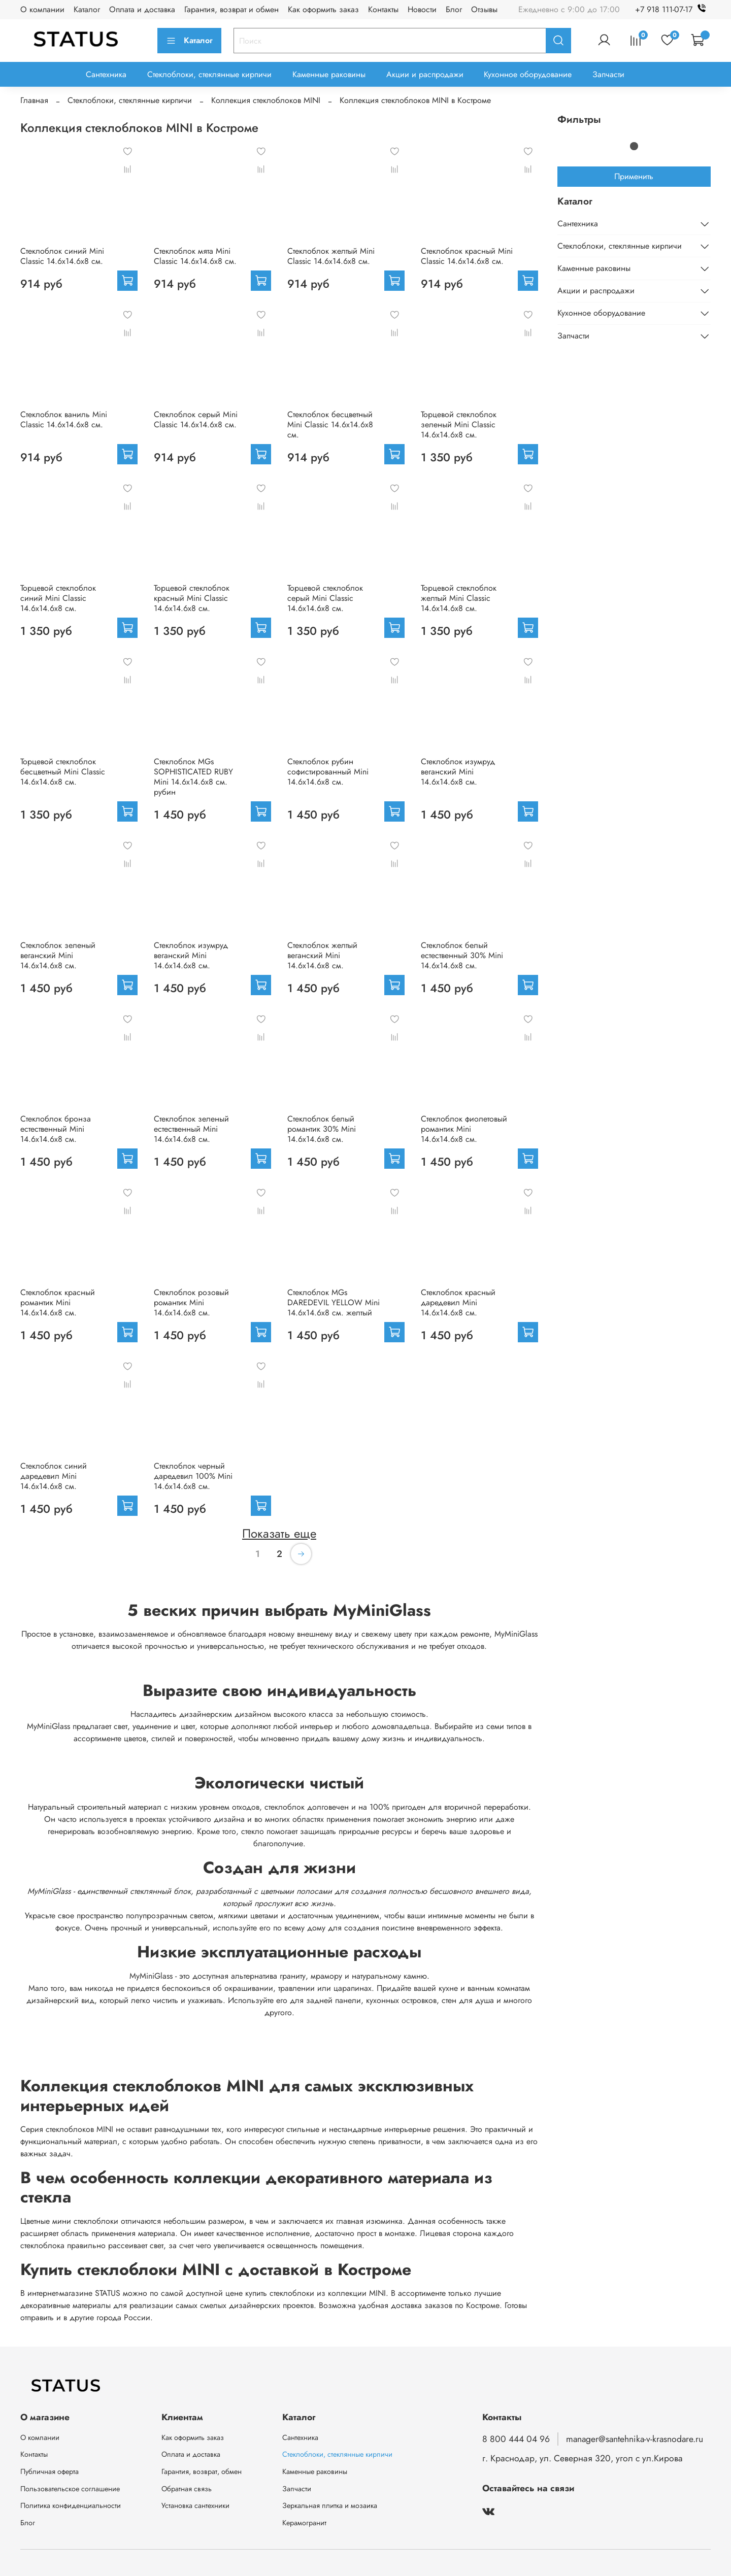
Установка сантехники (195, 2505)
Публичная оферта (49, 2471)
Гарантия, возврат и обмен (231, 9)
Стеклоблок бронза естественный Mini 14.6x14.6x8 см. (55, 1129)
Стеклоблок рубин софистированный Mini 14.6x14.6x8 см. (328, 772)
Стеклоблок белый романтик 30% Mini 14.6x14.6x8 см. (321, 1129)
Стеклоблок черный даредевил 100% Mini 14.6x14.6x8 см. (193, 1476)
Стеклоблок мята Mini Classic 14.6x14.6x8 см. (195, 256)
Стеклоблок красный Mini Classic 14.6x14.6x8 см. (467, 256)
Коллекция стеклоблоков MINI (265, 100)
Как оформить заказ (323, 9)
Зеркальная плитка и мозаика (329, 2505)
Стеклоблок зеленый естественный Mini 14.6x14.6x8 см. (191, 1129)
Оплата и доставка (142, 9)
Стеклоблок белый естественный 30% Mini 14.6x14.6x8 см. (462, 955)
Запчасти (608, 74)
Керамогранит (304, 2523)
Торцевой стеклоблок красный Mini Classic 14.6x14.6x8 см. (191, 598)
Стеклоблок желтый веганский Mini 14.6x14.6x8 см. (322, 955)
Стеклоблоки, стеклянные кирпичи (209, 74)
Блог (454, 9)
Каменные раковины (329, 74)
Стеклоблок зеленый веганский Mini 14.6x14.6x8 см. (57, 955)
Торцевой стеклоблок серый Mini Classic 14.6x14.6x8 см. (325, 598)
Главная (34, 100)
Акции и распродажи (424, 74)
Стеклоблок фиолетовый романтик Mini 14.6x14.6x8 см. (464, 1129)
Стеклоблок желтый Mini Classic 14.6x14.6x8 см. (331, 256)
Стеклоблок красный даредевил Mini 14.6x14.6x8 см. (458, 1302)
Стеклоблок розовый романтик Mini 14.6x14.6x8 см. (191, 1302)
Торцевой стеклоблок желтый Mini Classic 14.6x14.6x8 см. (458, 598)
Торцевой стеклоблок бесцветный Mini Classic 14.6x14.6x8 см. (62, 772)
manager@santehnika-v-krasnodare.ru (634, 2439)
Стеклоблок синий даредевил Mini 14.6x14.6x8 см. (53, 1476)
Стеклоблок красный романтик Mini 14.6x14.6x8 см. (57, 1302)
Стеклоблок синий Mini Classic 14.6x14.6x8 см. (62, 256)
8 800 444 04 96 (516, 2439)
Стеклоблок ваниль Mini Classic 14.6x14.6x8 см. (63, 419)
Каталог (87, 9)
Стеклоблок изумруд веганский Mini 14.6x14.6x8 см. (458, 772)
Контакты (383, 9)
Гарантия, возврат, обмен (201, 2471)
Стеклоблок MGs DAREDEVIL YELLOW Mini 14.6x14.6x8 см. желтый (333, 1302)
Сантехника (106, 74)
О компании (42, 9)
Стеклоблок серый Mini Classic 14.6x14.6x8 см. (196, 419)
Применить (633, 176)
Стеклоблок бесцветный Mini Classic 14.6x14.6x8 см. (330, 424)
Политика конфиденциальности (70, 2505)
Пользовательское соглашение (70, 2489)
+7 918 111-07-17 (673, 9)
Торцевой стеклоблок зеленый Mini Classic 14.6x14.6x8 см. (458, 424)
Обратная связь (186, 2489)
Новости (422, 9)
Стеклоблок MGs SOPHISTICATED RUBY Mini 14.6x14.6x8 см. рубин (193, 777)
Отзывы (484, 9)
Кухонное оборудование (528, 74)
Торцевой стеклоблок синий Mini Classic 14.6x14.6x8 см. (58, 598)
